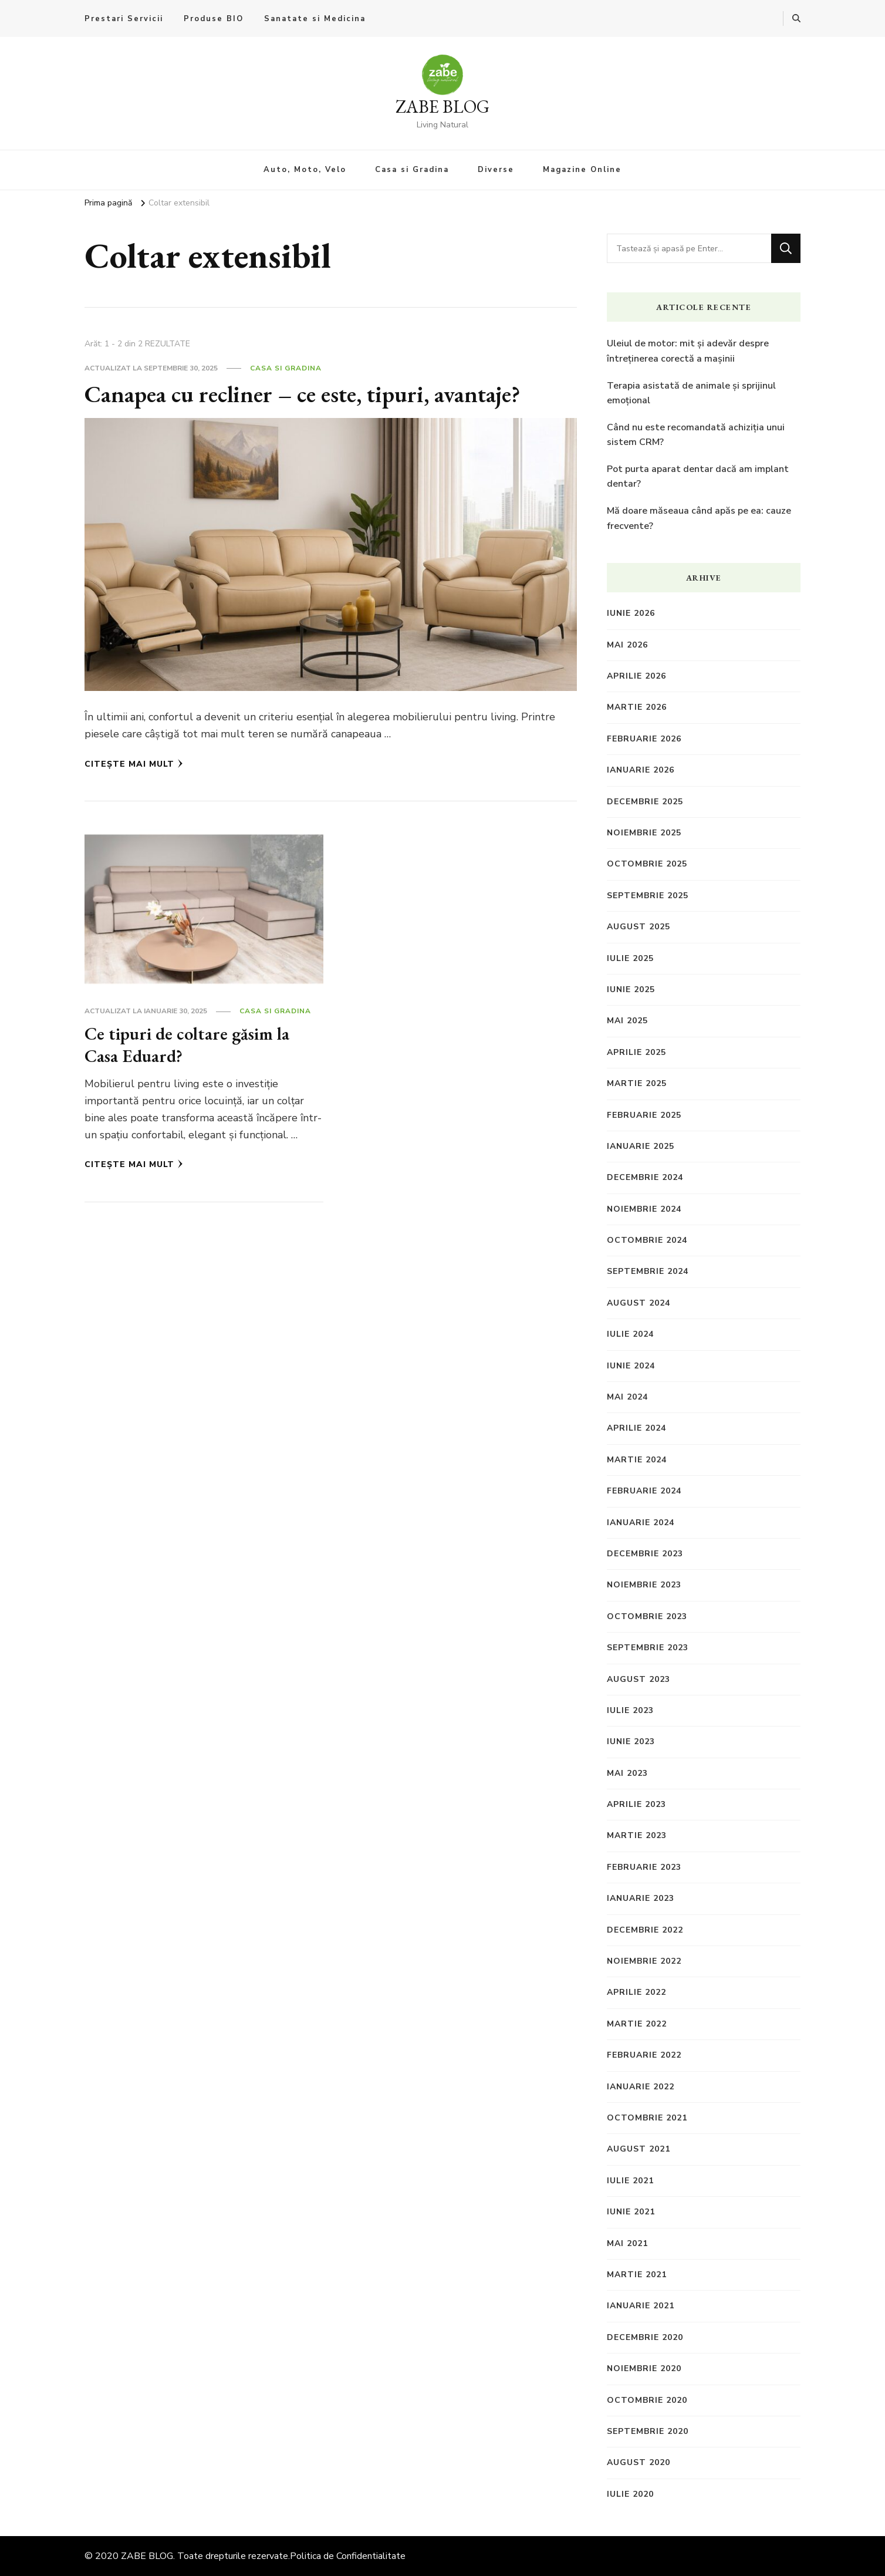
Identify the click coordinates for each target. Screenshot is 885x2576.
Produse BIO (214, 19)
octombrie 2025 (647, 863)
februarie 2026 (644, 738)
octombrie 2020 (647, 2400)
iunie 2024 (631, 1365)
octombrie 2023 (647, 1616)
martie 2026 (637, 707)
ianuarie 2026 (640, 770)
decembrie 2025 (645, 801)
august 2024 (638, 1303)
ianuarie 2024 (640, 1522)
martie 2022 (637, 2023)
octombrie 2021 (647, 2117)
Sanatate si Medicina (315, 19)
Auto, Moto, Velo (305, 169)
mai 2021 (627, 2243)
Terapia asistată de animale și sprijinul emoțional (691, 393)
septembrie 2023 (647, 1647)
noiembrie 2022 (644, 1961)
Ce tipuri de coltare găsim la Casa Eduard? (187, 1044)
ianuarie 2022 (640, 2086)
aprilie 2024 (636, 1428)
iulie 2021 (630, 2180)
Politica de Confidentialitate (348, 2556)
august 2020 (638, 2462)
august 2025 (638, 926)
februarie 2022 (644, 2055)
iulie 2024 (630, 1334)
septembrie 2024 (647, 1271)
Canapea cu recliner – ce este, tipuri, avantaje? (303, 394)
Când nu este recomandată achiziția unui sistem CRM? (696, 435)
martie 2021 (637, 2274)
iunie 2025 (631, 989)
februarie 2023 (644, 1867)
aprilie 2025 (636, 1052)
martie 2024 (637, 1459)
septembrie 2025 (647, 895)
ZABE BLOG (442, 106)
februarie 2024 (644, 1490)
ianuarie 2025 (640, 1146)
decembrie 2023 (645, 1553)
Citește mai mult (134, 764)
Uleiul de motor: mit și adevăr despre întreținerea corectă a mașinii (688, 351)
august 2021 (638, 2148)
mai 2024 (627, 1396)
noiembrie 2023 (644, 1584)
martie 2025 (637, 1083)
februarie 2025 (644, 1115)
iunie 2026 (631, 613)
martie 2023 (637, 1835)
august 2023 (638, 1679)
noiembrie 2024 (644, 1209)
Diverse (496, 169)
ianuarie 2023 (640, 1898)
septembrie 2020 (647, 2431)
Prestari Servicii (124, 19)
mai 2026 (627, 644)
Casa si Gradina (412, 169)
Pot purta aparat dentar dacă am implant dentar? (698, 477)
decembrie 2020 (645, 2337)
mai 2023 (627, 1773)
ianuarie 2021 (640, 2305)
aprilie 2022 (636, 1992)
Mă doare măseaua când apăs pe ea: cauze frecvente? (699, 518)
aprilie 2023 (636, 1804)
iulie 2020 (630, 2494)
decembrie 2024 (645, 1177)
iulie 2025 (630, 958)
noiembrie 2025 (644, 832)
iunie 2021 (631, 2211)
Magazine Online (582, 169)
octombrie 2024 (647, 1240)
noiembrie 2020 (644, 2368)
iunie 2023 (631, 1741)
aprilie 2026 (636, 676)
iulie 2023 (630, 1710)
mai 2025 (627, 1020)
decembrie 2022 (645, 1930)
